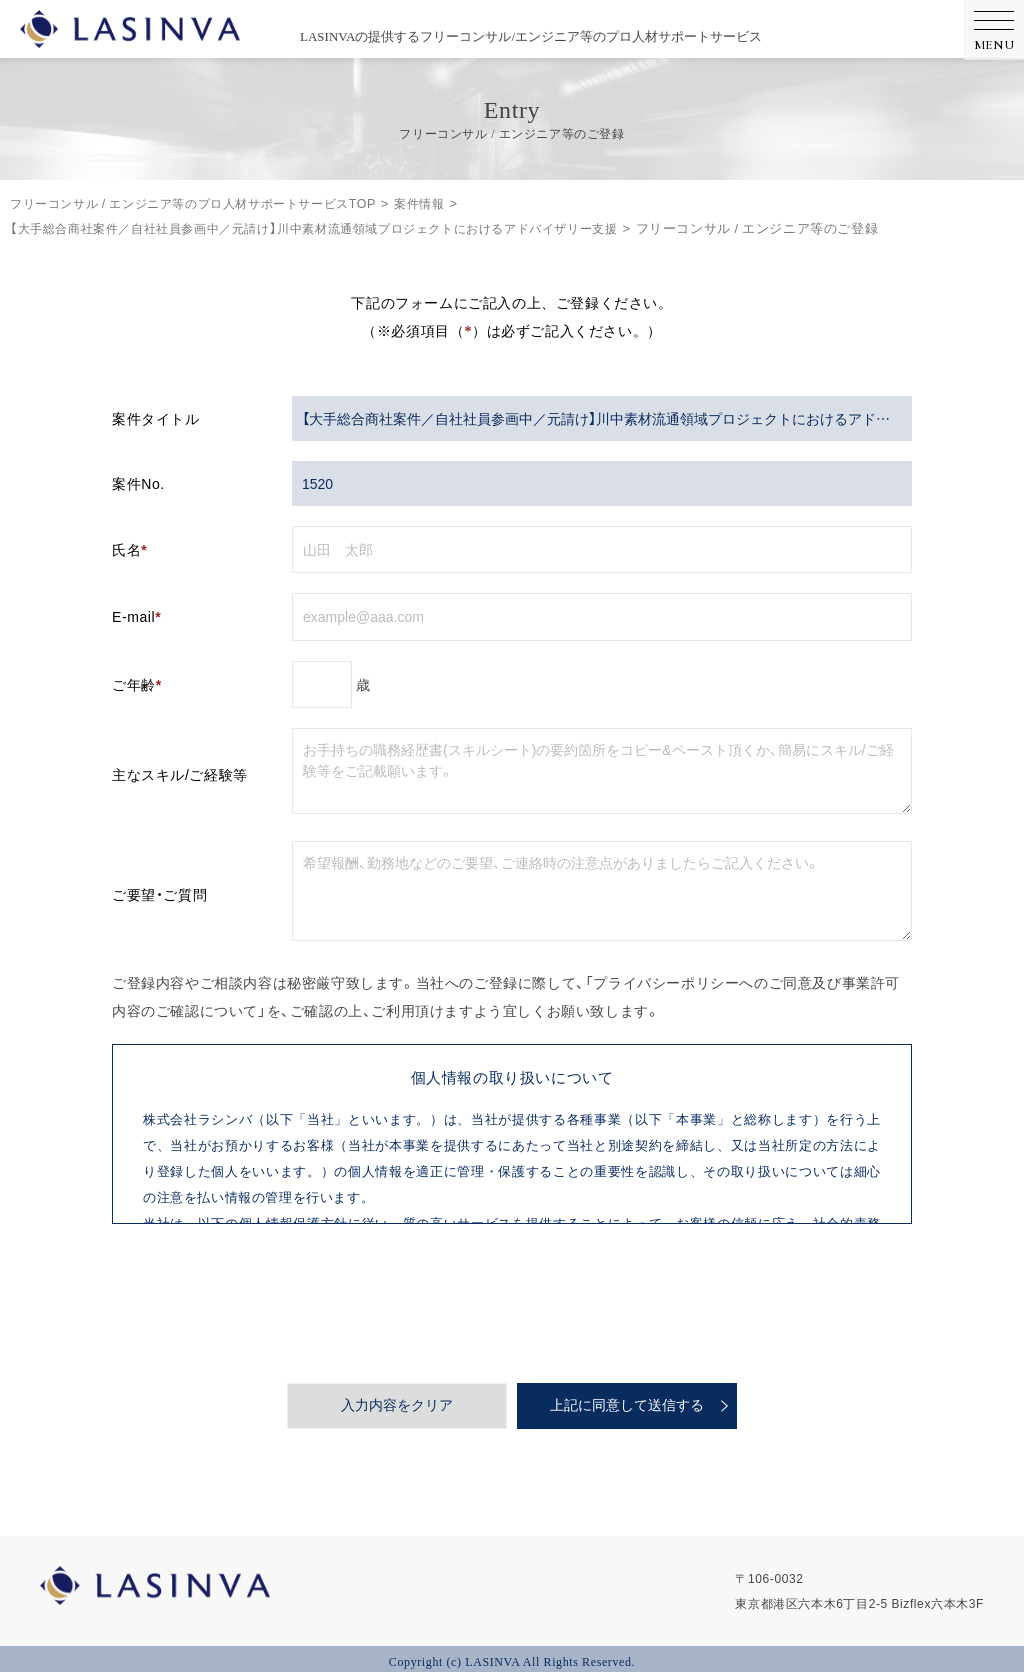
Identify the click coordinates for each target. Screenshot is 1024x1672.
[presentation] (512, 1303)
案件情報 (449, 202)
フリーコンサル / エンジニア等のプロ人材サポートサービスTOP (206, 202)
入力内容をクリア (397, 1405)
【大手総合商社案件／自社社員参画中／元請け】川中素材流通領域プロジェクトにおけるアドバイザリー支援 (337, 227)
